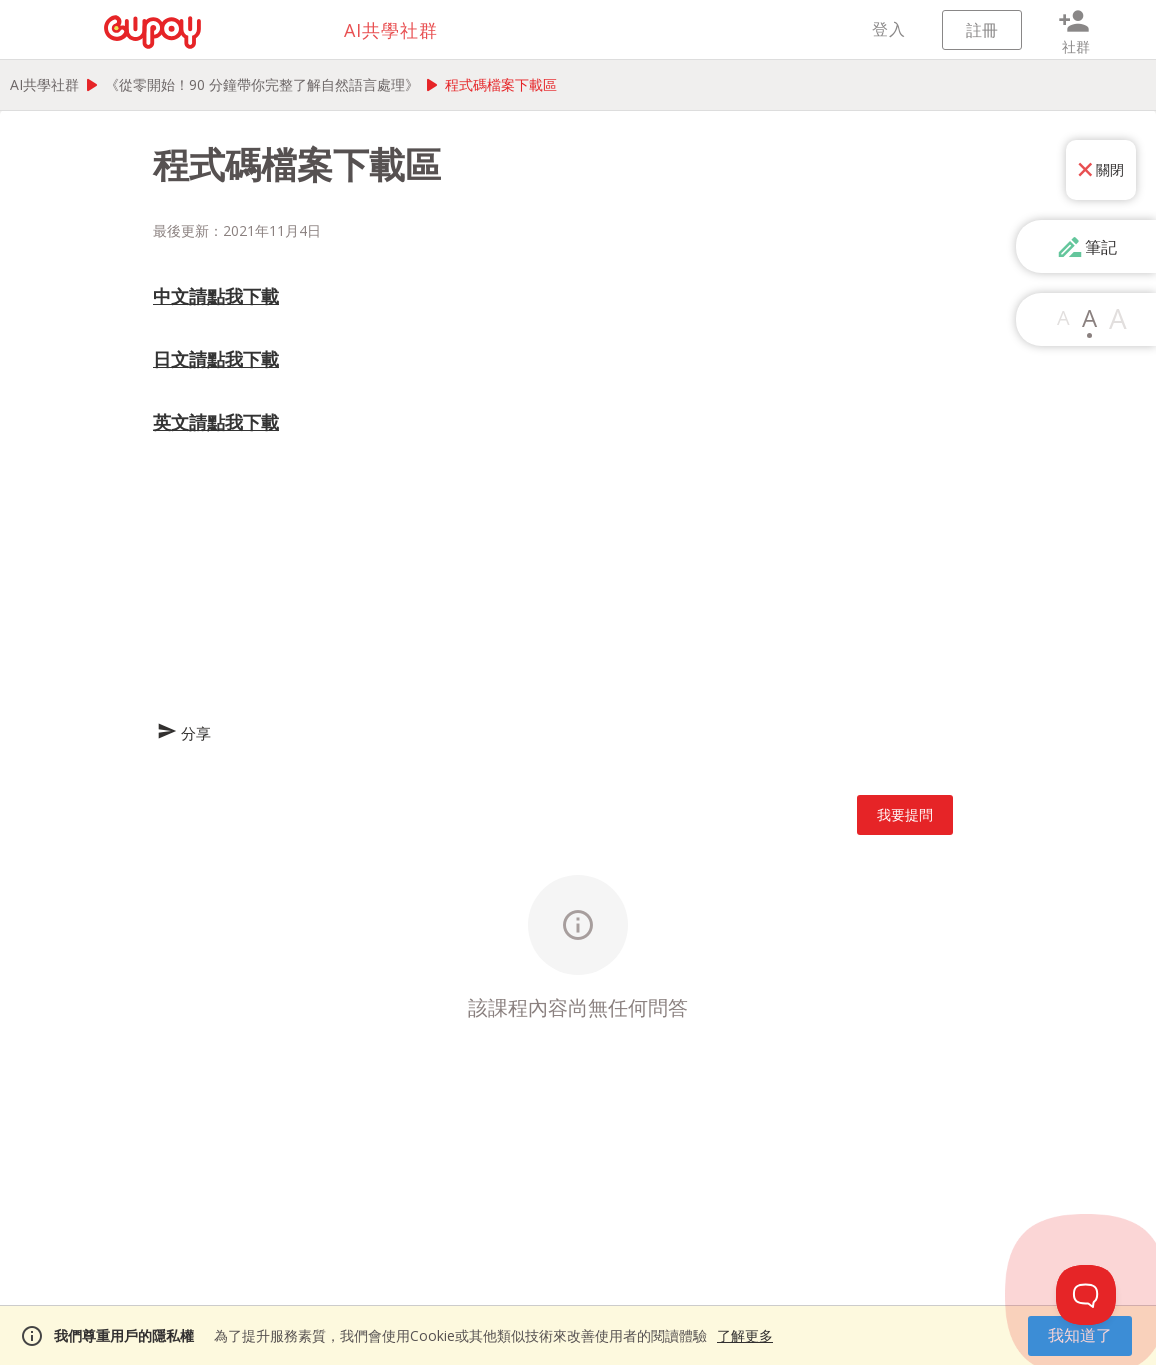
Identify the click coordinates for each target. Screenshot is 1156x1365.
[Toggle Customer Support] (1086, 1295)
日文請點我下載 (216, 359)
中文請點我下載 (216, 296)
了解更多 (745, 1335)
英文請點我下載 (216, 422)
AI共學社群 (44, 84)
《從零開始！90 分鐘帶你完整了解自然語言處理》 (262, 84)
